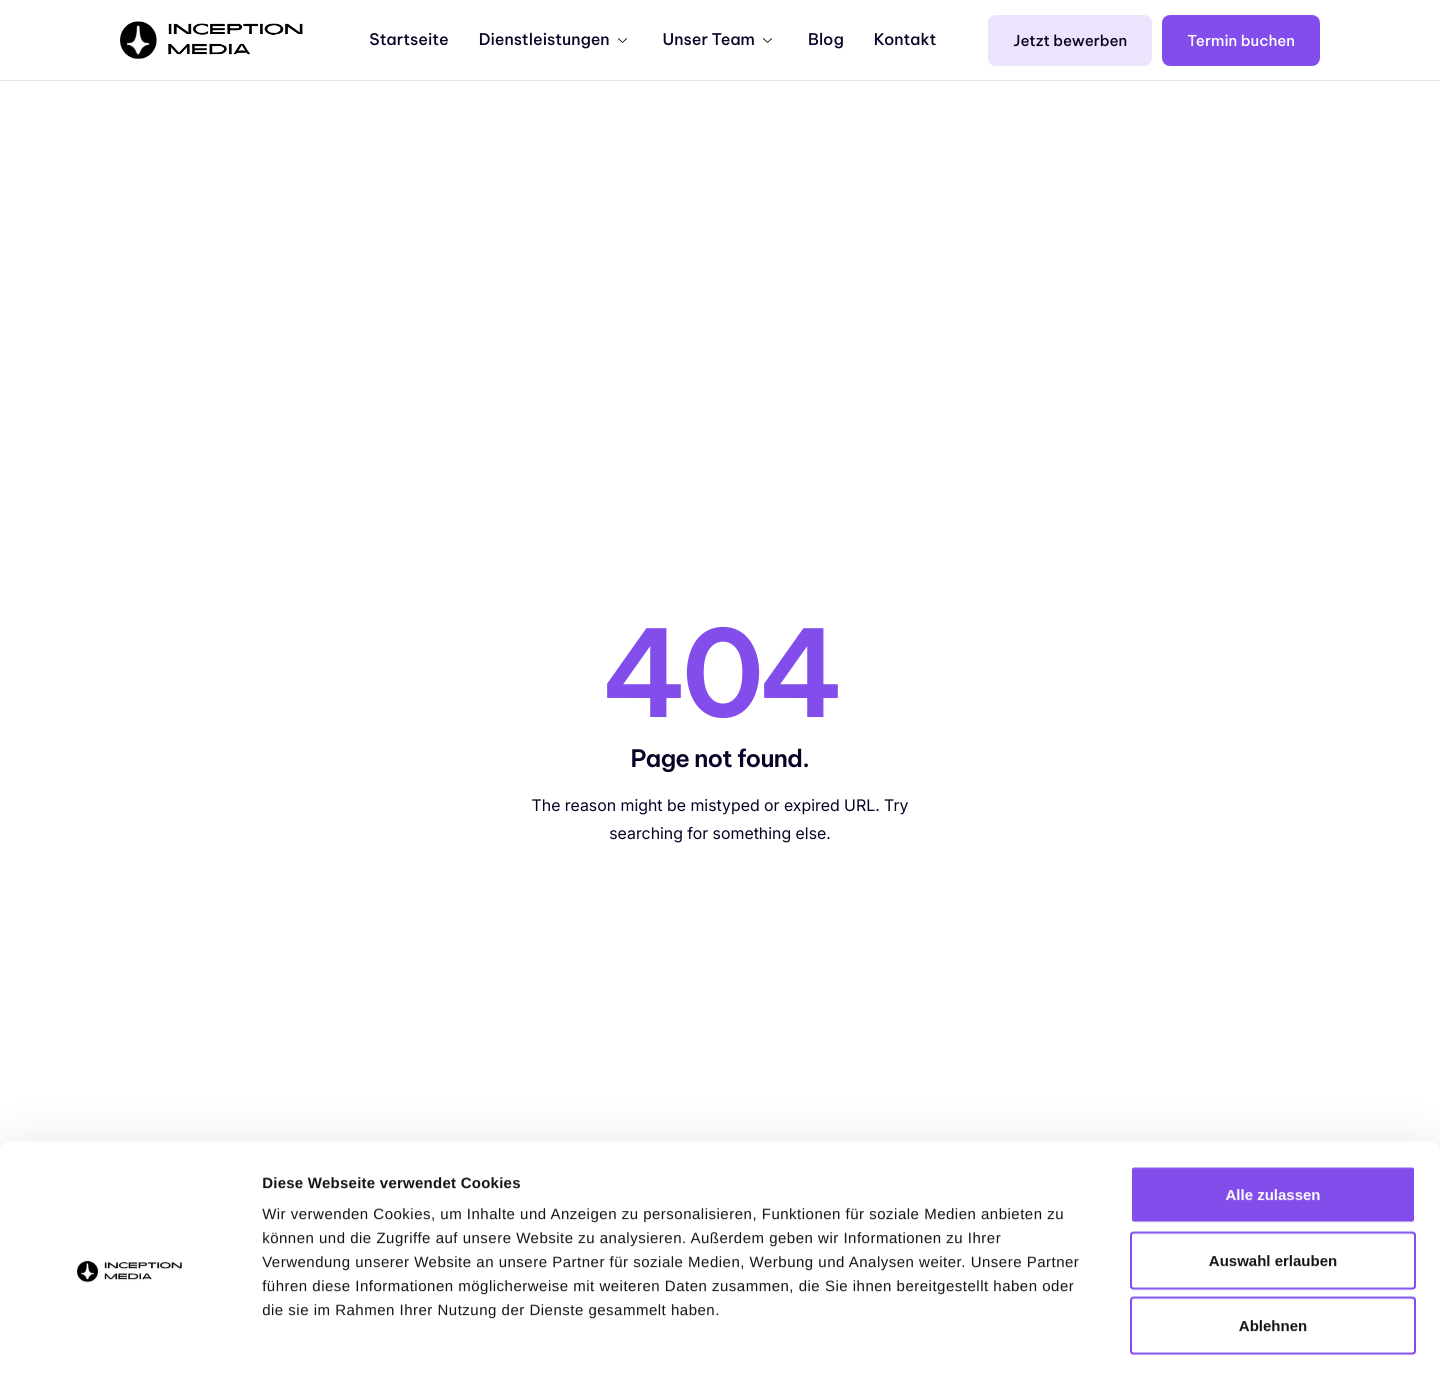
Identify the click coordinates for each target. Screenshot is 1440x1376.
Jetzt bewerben (1070, 40)
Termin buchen (1241, 40)
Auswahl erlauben (1273, 1179)
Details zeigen (1063, 1336)
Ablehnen (1273, 1244)
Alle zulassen (1272, 1113)
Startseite (408, 40)
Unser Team (717, 40)
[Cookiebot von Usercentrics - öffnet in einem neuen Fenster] (129, 1337)
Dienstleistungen (553, 40)
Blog (826, 40)
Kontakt (905, 40)
